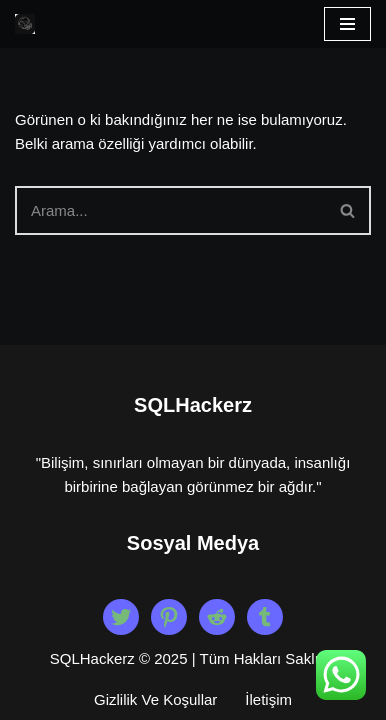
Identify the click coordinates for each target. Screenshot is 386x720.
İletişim (268, 699)
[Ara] (170, 210)
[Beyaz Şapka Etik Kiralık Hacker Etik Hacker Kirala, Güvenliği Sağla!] (25, 24)
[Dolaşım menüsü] (347, 24)
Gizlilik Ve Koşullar (155, 699)
